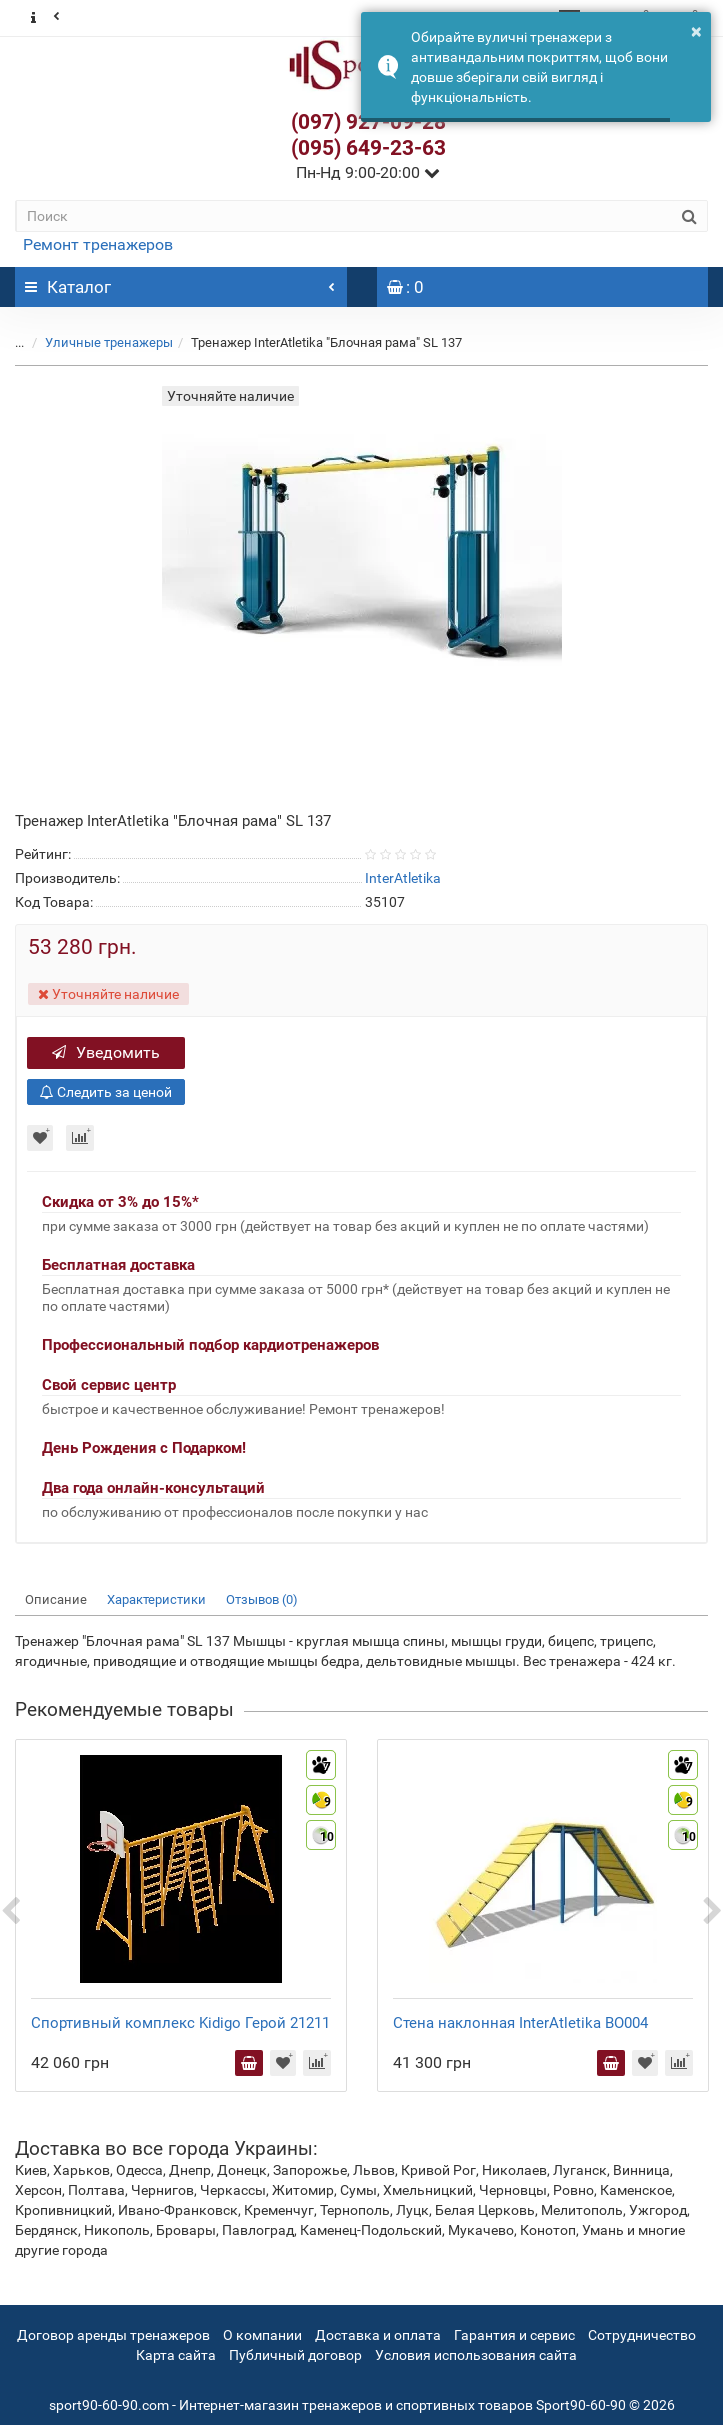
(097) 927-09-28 (368, 122)
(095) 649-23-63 (368, 148)
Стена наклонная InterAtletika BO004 (520, 2023)
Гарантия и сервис (514, 2335)
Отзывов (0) (262, 1599)
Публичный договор (295, 2355)
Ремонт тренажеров (98, 244)
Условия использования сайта (476, 2355)
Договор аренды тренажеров (113, 2335)
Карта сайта (176, 2355)
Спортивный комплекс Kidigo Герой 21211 (180, 2023)
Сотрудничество (642, 2335)
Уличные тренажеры (109, 342)
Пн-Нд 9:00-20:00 (368, 172)
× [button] (696, 31)
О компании (262, 2335)
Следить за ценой (106, 1092)
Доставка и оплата (378, 2335)
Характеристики (156, 1599)
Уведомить (106, 1052)
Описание (56, 1599)
